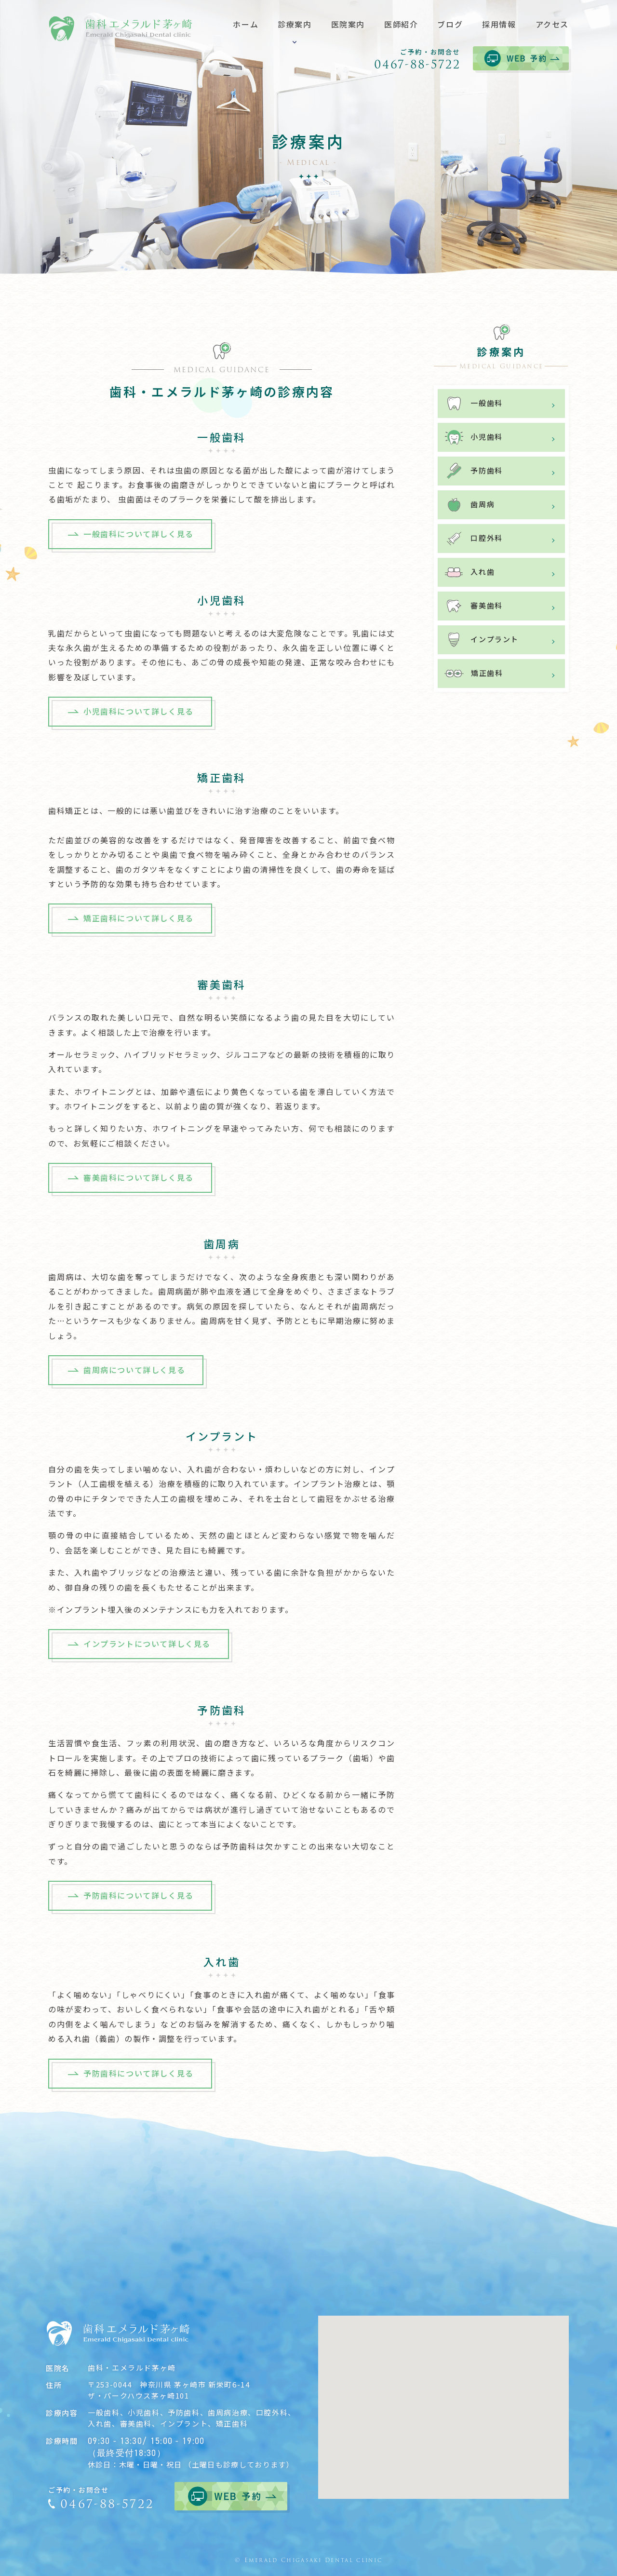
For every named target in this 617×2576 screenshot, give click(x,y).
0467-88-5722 (417, 64)
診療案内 (501, 358)
